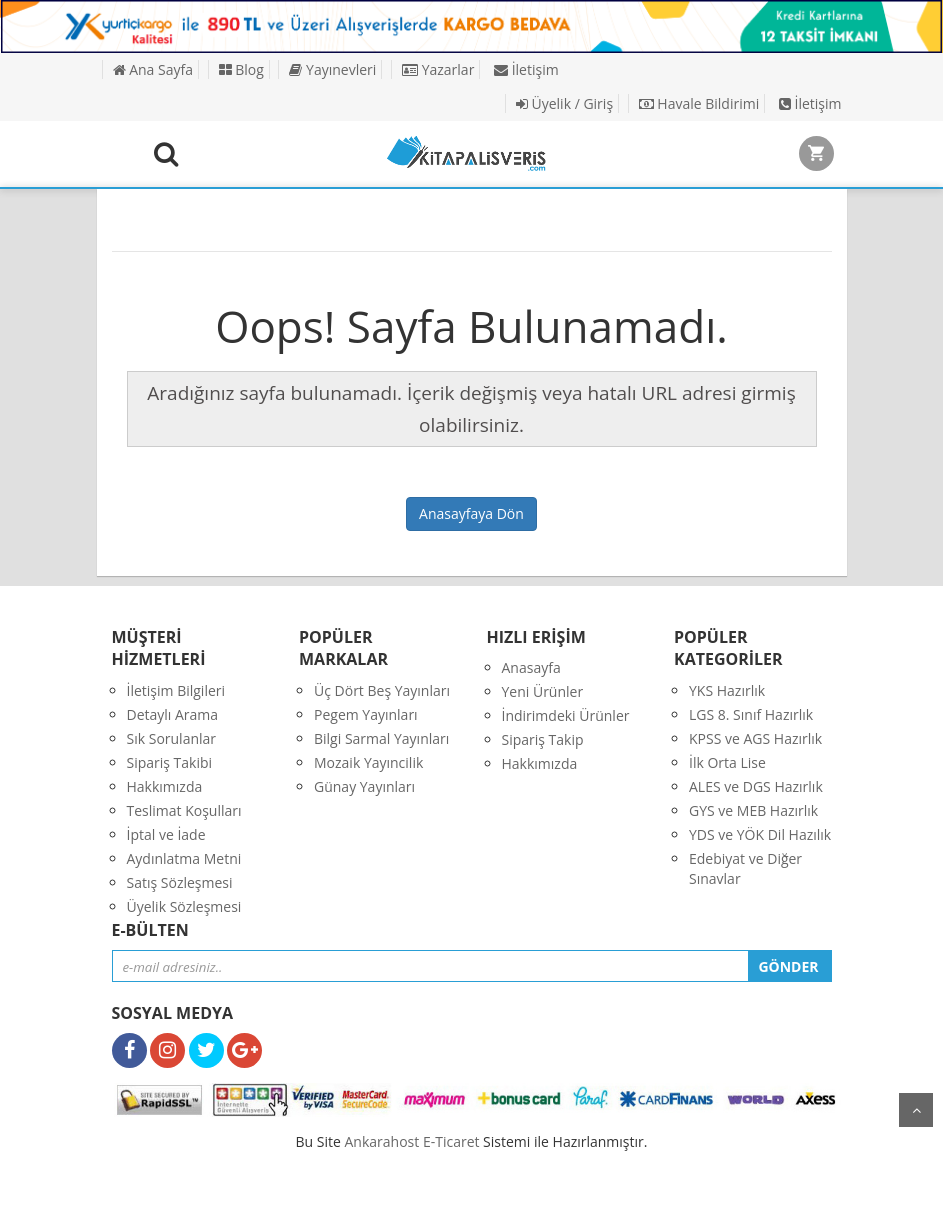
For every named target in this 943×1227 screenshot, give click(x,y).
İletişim (526, 69)
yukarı (916, 1110)
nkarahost (384, 1141)
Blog (241, 69)
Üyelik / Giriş (564, 103)
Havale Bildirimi (699, 103)
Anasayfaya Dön (471, 513)
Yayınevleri (332, 69)
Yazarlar (438, 69)
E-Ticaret (451, 1141)
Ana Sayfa (153, 69)
